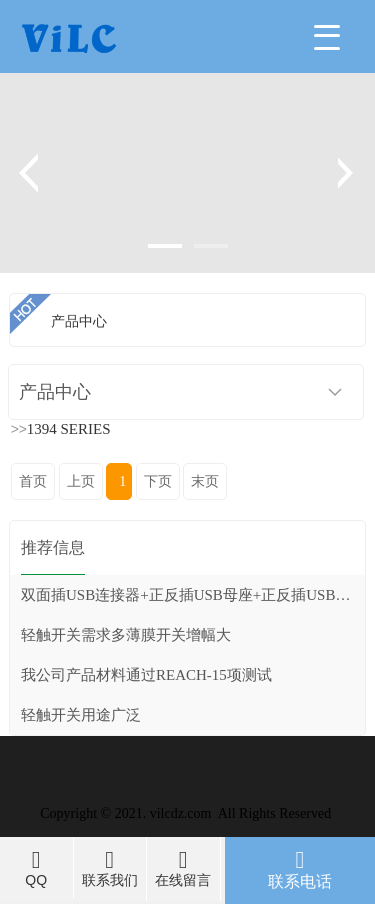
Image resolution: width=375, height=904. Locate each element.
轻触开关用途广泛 (81, 715)
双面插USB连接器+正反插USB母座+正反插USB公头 (193, 595)
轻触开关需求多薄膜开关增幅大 (126, 635)
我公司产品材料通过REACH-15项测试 (146, 675)
